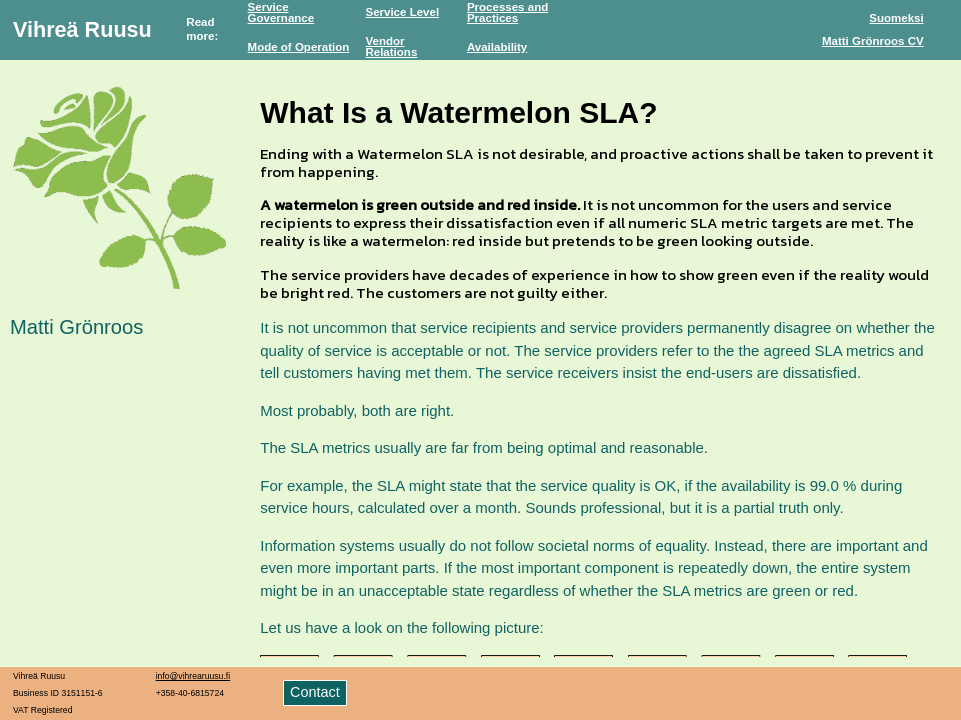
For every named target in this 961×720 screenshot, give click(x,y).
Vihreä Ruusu (82, 29)
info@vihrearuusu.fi (193, 676)
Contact (315, 692)
